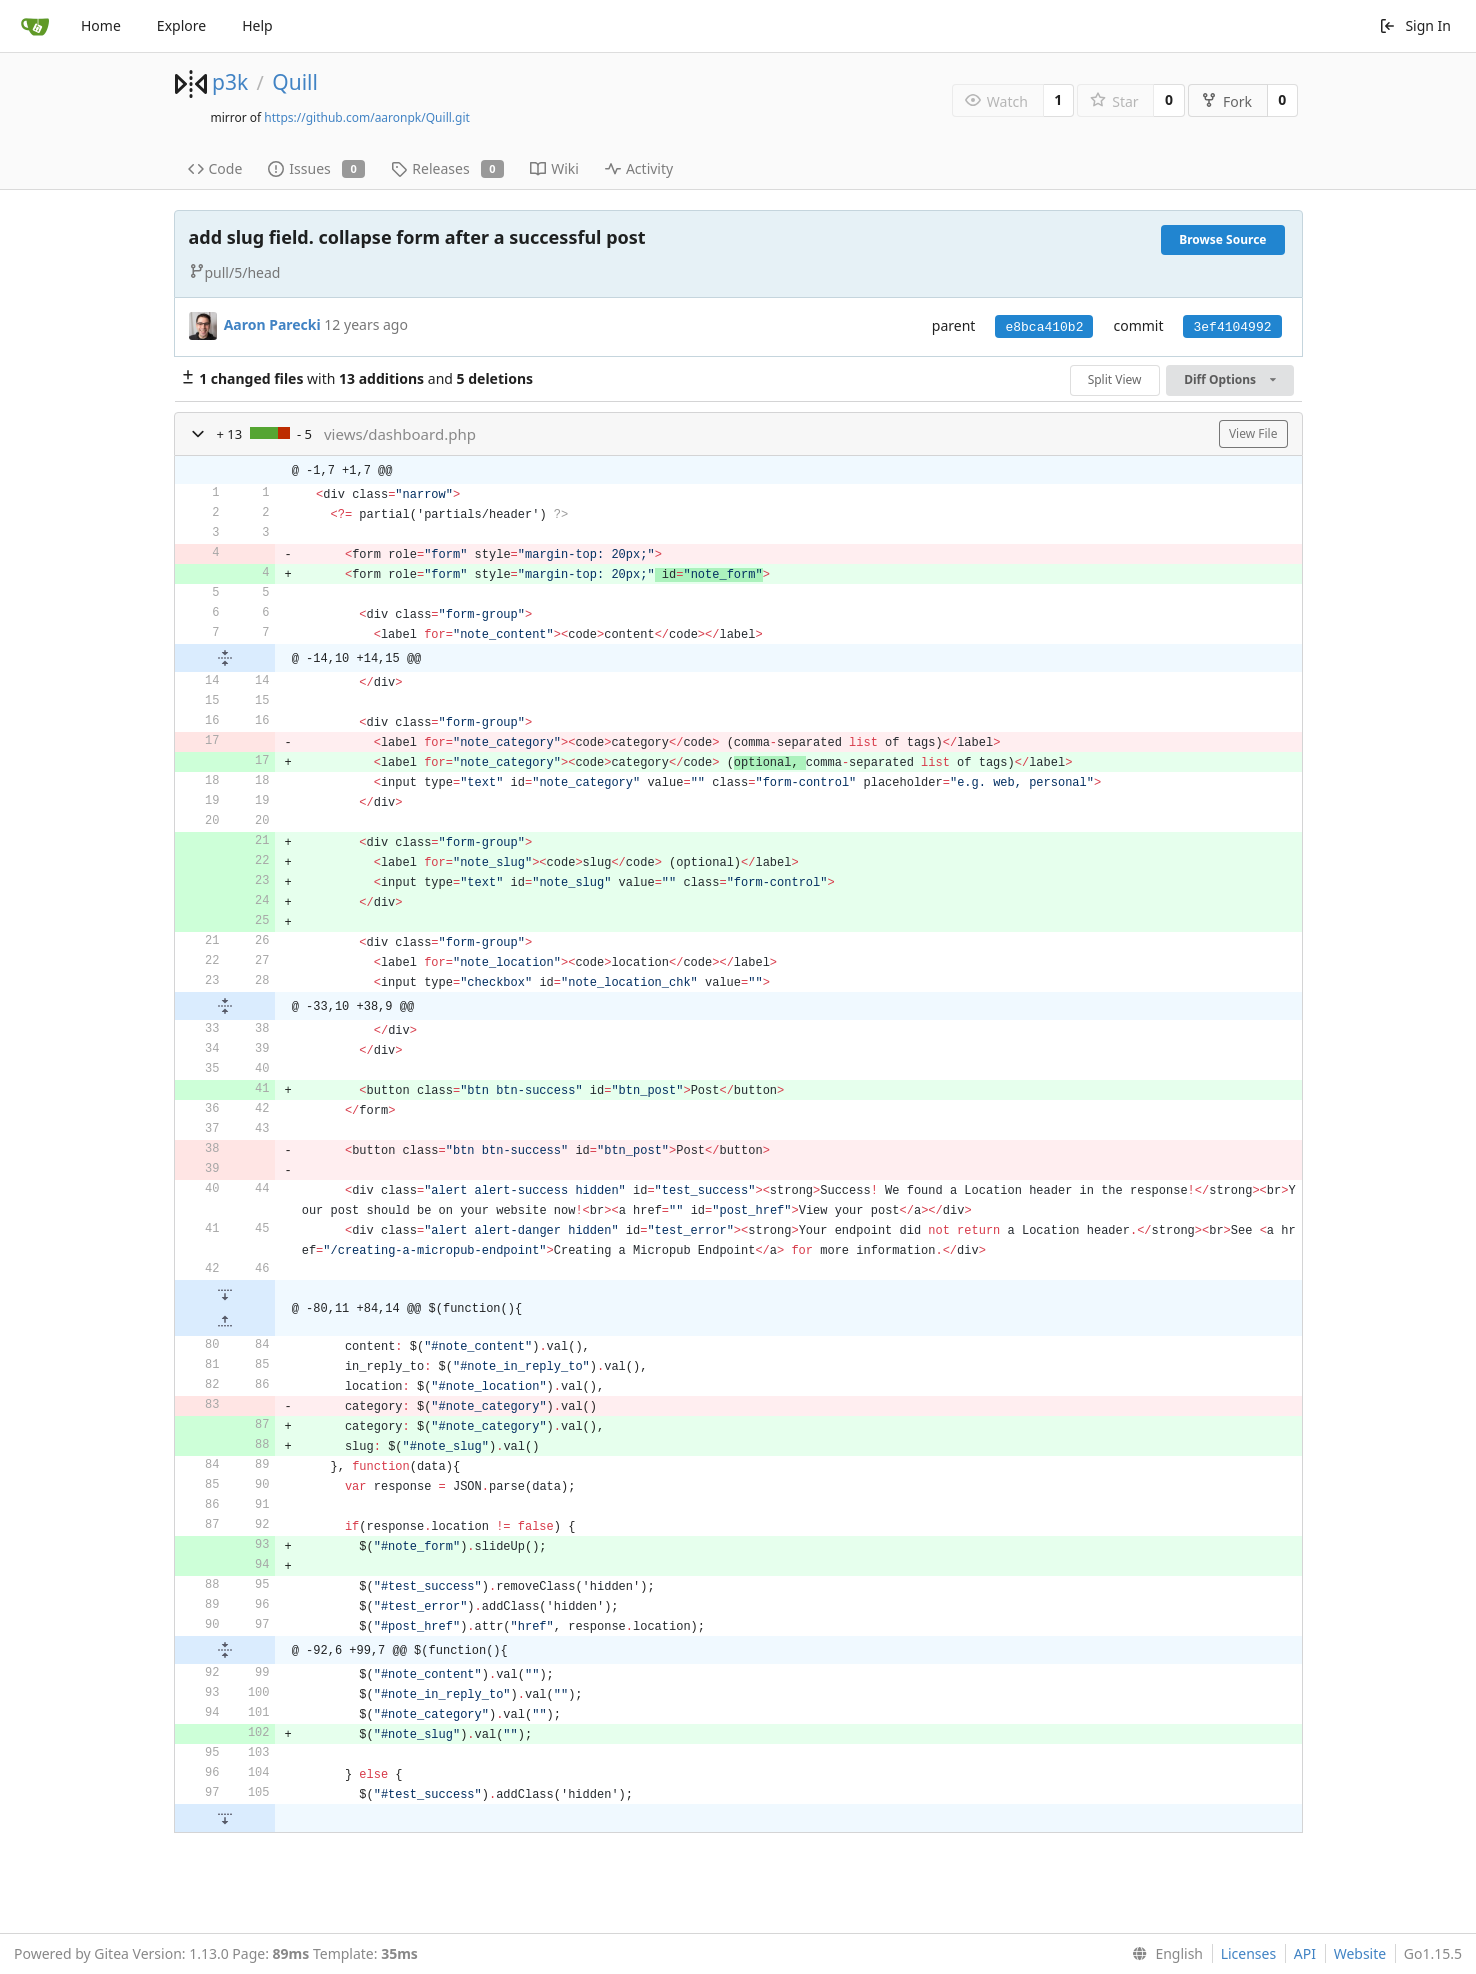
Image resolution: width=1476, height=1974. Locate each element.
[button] (198, 434)
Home (101, 25)
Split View (1115, 379)
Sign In (1415, 25)
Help (257, 25)
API (1305, 1953)
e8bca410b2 (1044, 327)
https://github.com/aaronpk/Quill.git (367, 117)
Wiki (554, 168)
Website (1360, 1953)
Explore (181, 25)
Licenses (1249, 1953)
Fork (1226, 101)
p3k (230, 82)
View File (1253, 433)
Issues (316, 168)
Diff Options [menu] (1229, 379)
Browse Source (1222, 239)
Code (215, 168)
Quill (295, 82)
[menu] (1163, 1954)
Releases (447, 168)
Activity (639, 168)
